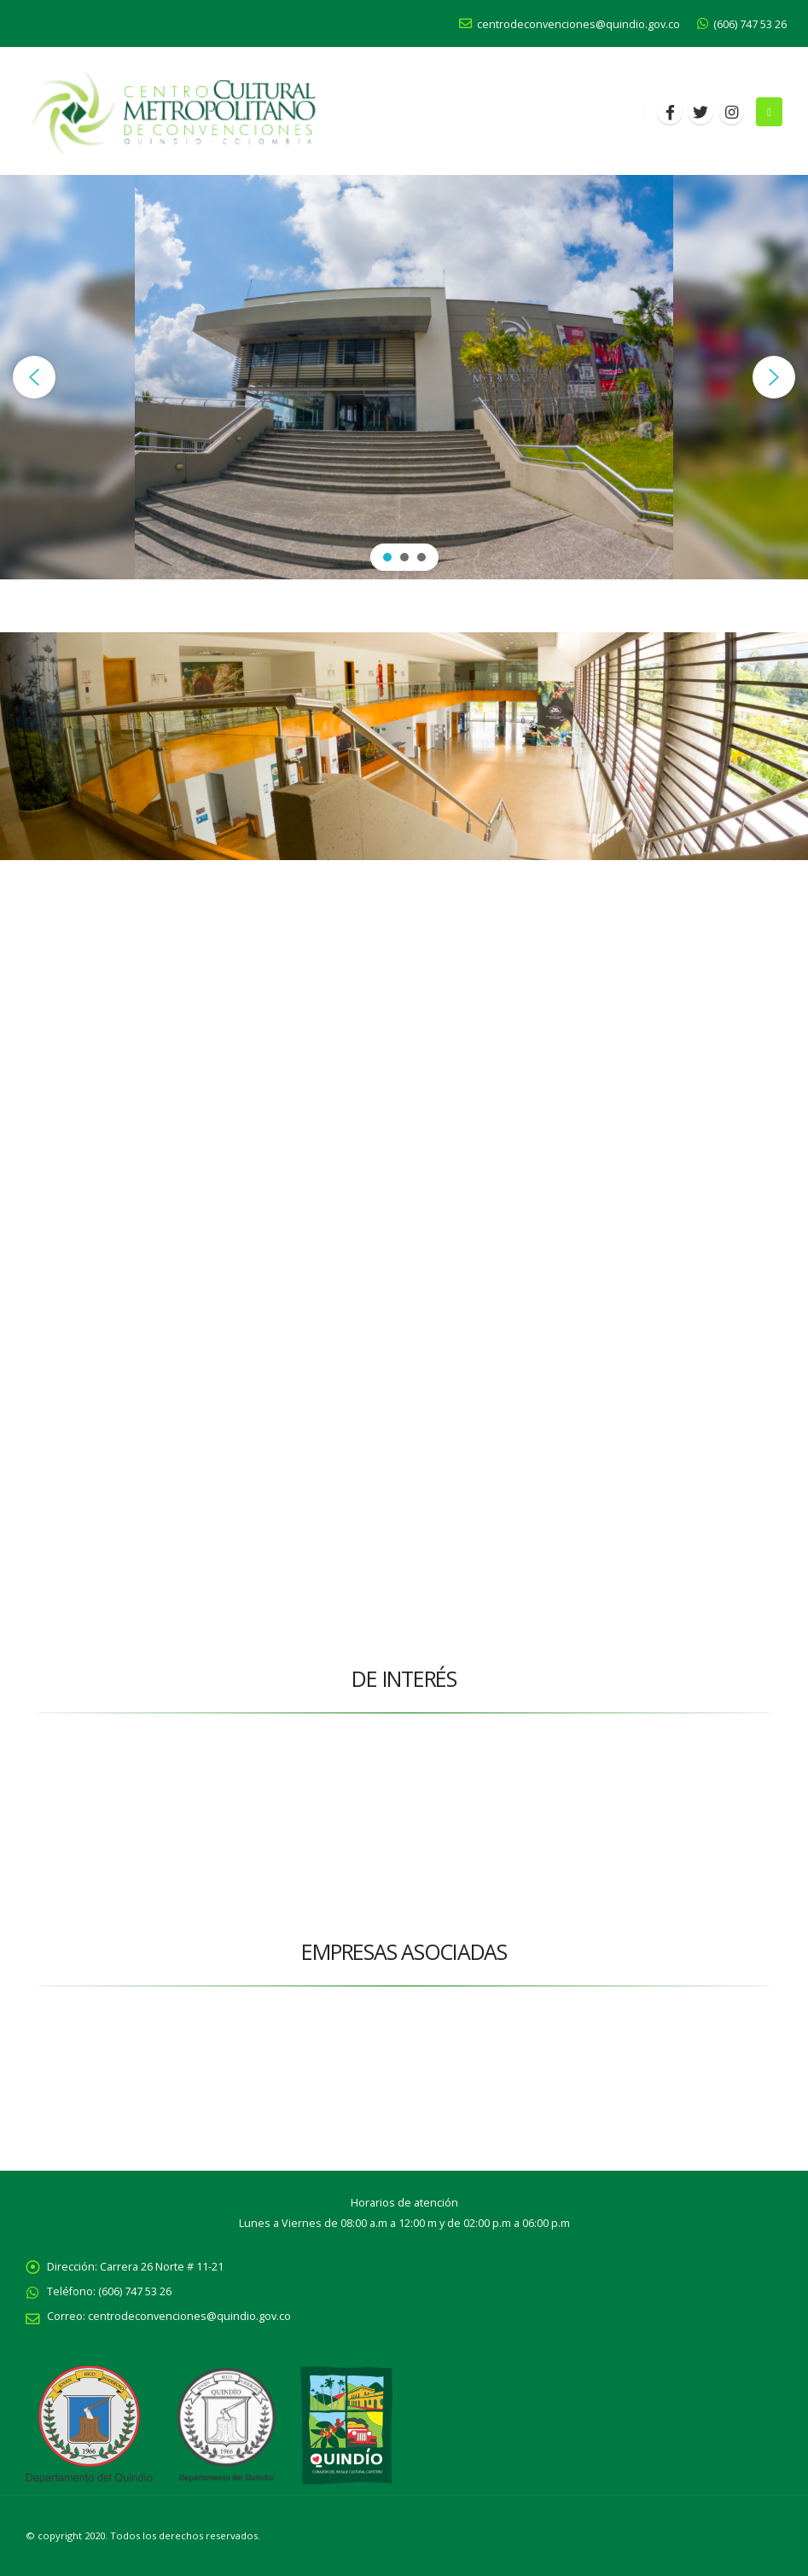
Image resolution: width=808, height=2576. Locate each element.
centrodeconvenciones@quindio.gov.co (569, 24)
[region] (404, 377)
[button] (34, 377)
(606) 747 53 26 (742, 24)
